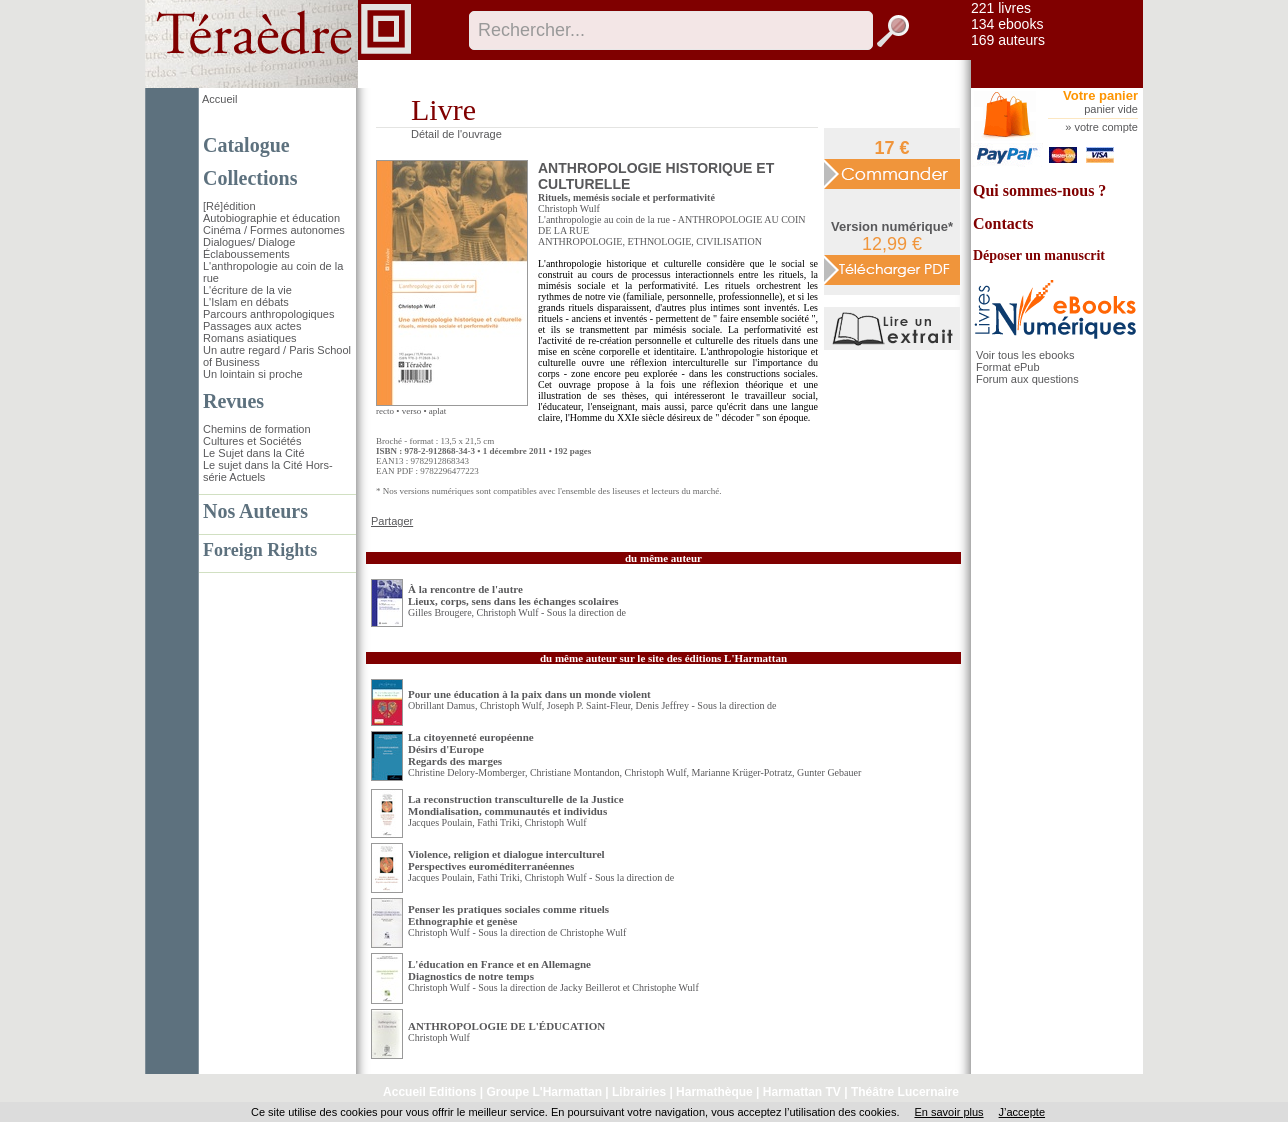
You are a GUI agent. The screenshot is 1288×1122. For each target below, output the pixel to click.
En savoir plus (948, 1112)
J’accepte (1022, 1112)
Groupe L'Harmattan (544, 1092)
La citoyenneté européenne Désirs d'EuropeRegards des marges (471, 749)
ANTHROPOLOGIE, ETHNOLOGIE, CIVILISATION (650, 241)
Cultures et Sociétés (252, 441)
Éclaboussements (246, 254)
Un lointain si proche (253, 374)
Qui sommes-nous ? (1039, 190)
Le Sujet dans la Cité (254, 453)
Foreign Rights (260, 550)
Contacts (1003, 223)
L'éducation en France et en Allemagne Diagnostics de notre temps (499, 970)
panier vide (1111, 109)
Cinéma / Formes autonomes (274, 230)
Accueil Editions (429, 1092)
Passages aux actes (252, 326)
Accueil (219, 99)
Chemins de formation (257, 429)
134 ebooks (1007, 24)
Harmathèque (714, 1092)
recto (385, 411)
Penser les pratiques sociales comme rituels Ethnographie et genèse (508, 915)
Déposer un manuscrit (1039, 255)
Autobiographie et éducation (271, 218)
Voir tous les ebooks (1025, 355)
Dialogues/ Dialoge (249, 242)
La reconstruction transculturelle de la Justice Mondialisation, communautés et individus (516, 805)
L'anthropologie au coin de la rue (604, 219)
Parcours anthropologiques (268, 314)
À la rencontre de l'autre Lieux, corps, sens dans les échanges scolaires (513, 595)
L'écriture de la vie (247, 290)
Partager (392, 521)
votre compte (1106, 127)
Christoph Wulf (569, 208)
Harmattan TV (802, 1092)
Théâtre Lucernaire (905, 1092)
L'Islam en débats (246, 302)
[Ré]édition (229, 206)
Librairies (639, 1092)
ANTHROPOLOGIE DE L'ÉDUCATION (506, 1026)
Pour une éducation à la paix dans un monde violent (529, 694)
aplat (438, 411)
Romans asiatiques (250, 338)
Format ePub (1008, 367)
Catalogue (246, 145)
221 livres (1001, 8)
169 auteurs (1008, 40)
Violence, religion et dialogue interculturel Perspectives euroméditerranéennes (506, 860)
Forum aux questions (1027, 379)
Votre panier (1100, 95)
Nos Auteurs (255, 511)
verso (412, 411)
